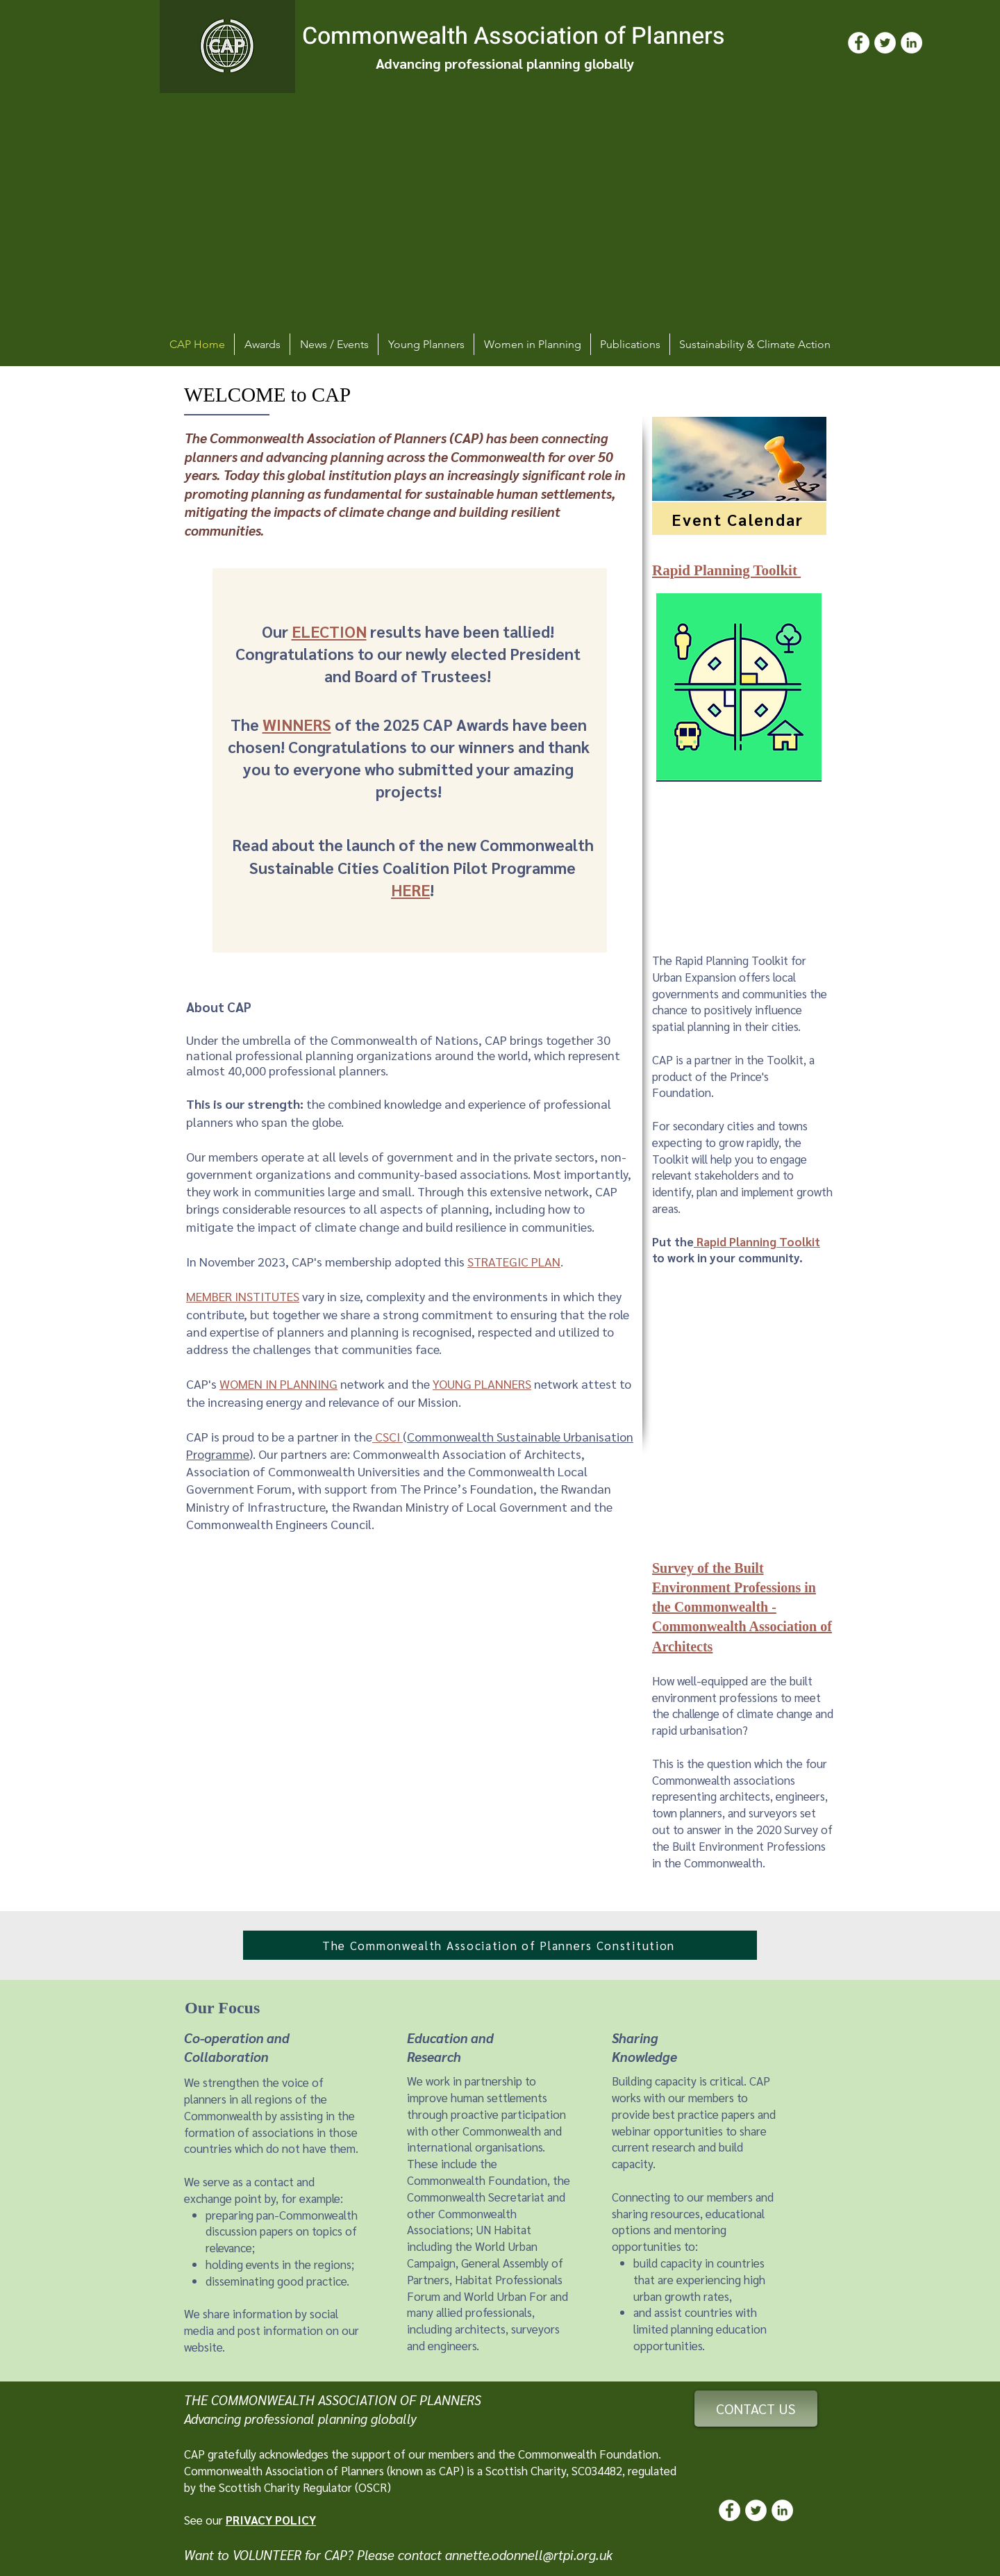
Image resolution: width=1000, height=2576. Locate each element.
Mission (438, 1402)
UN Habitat (503, 2229)
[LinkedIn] (911, 42)
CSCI (387, 1436)
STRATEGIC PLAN (513, 1261)
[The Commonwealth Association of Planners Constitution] (500, 1945)
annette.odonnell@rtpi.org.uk (528, 2554)
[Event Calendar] (739, 518)
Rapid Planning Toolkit (758, 1241)
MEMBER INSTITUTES (242, 1296)
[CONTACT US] (755, 2409)
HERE (410, 889)
